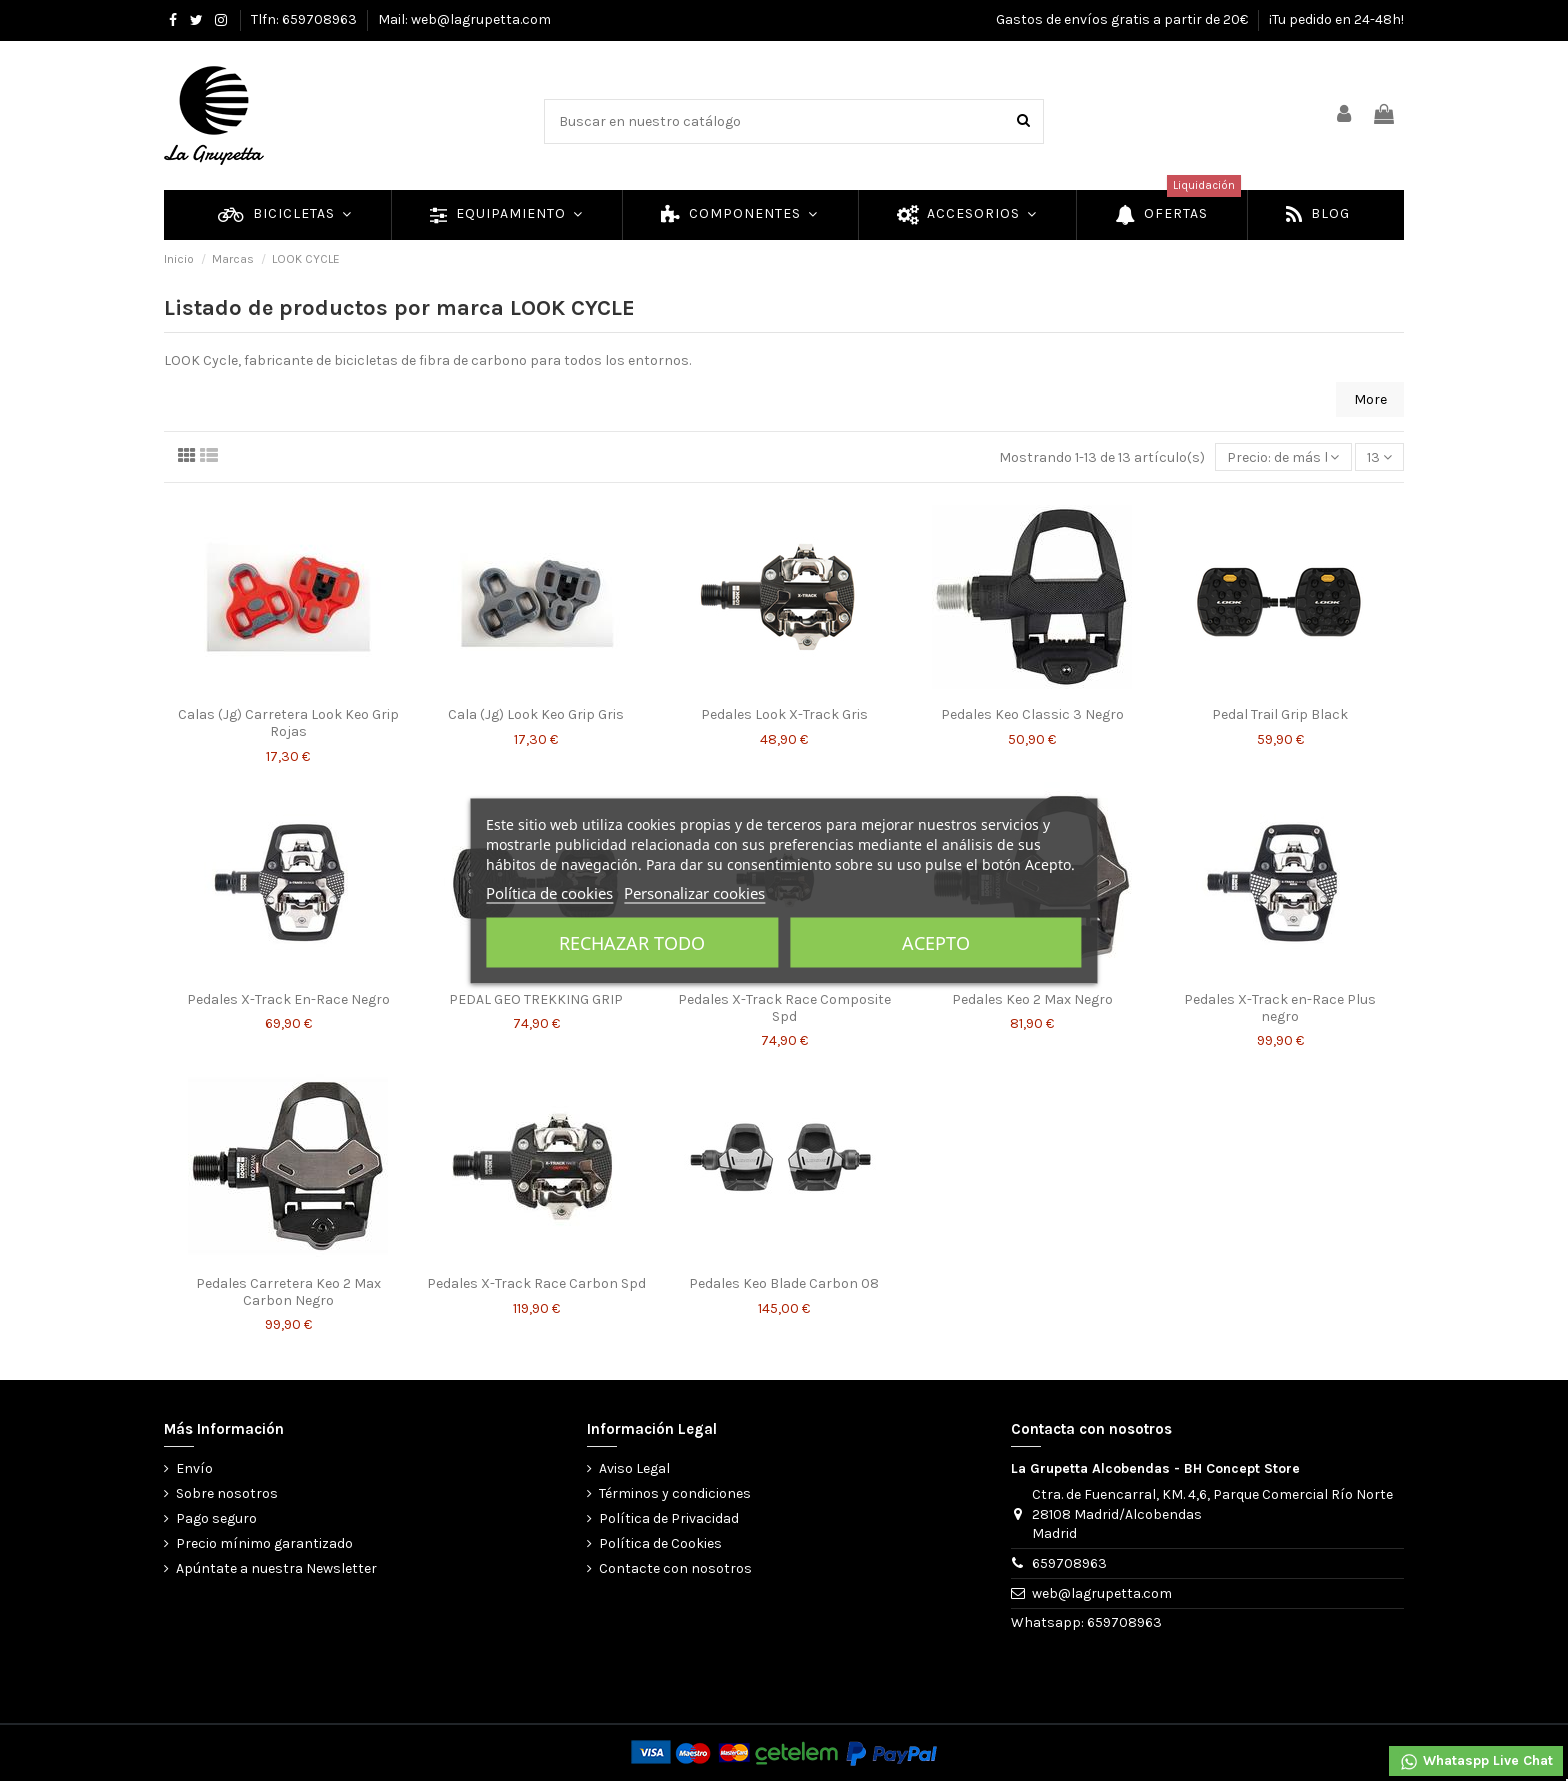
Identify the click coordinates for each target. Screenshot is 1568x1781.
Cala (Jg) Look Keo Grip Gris (536, 714)
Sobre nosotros (227, 1493)
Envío (194, 1468)
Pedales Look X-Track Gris (784, 714)
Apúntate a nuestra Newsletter (276, 1568)
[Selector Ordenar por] (1283, 457)
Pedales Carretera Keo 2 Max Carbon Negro (288, 1292)
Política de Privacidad (669, 1518)
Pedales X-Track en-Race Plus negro (1280, 1008)
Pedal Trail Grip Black (1280, 714)
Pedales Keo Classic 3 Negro (1032, 714)
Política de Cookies (660, 1543)
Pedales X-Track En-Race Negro (288, 999)
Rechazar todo (632, 942)
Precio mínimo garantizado (264, 1543)
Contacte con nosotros (675, 1568)
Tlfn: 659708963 (305, 19)
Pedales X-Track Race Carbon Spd (536, 1283)
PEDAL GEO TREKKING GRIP (536, 999)
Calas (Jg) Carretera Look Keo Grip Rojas (288, 723)
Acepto (936, 942)
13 (1379, 457)
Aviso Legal (634, 1468)
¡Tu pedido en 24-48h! (1336, 19)
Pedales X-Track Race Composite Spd (784, 1008)
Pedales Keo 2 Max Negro (1032, 999)
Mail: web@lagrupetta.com (464, 19)
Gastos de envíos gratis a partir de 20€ (1123, 19)
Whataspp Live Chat (1476, 1762)
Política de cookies (549, 892)
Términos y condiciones (675, 1493)
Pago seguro (216, 1518)
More (1370, 399)
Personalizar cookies (694, 892)
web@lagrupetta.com (1102, 1593)
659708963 (1069, 1563)
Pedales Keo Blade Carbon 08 (784, 1283)
